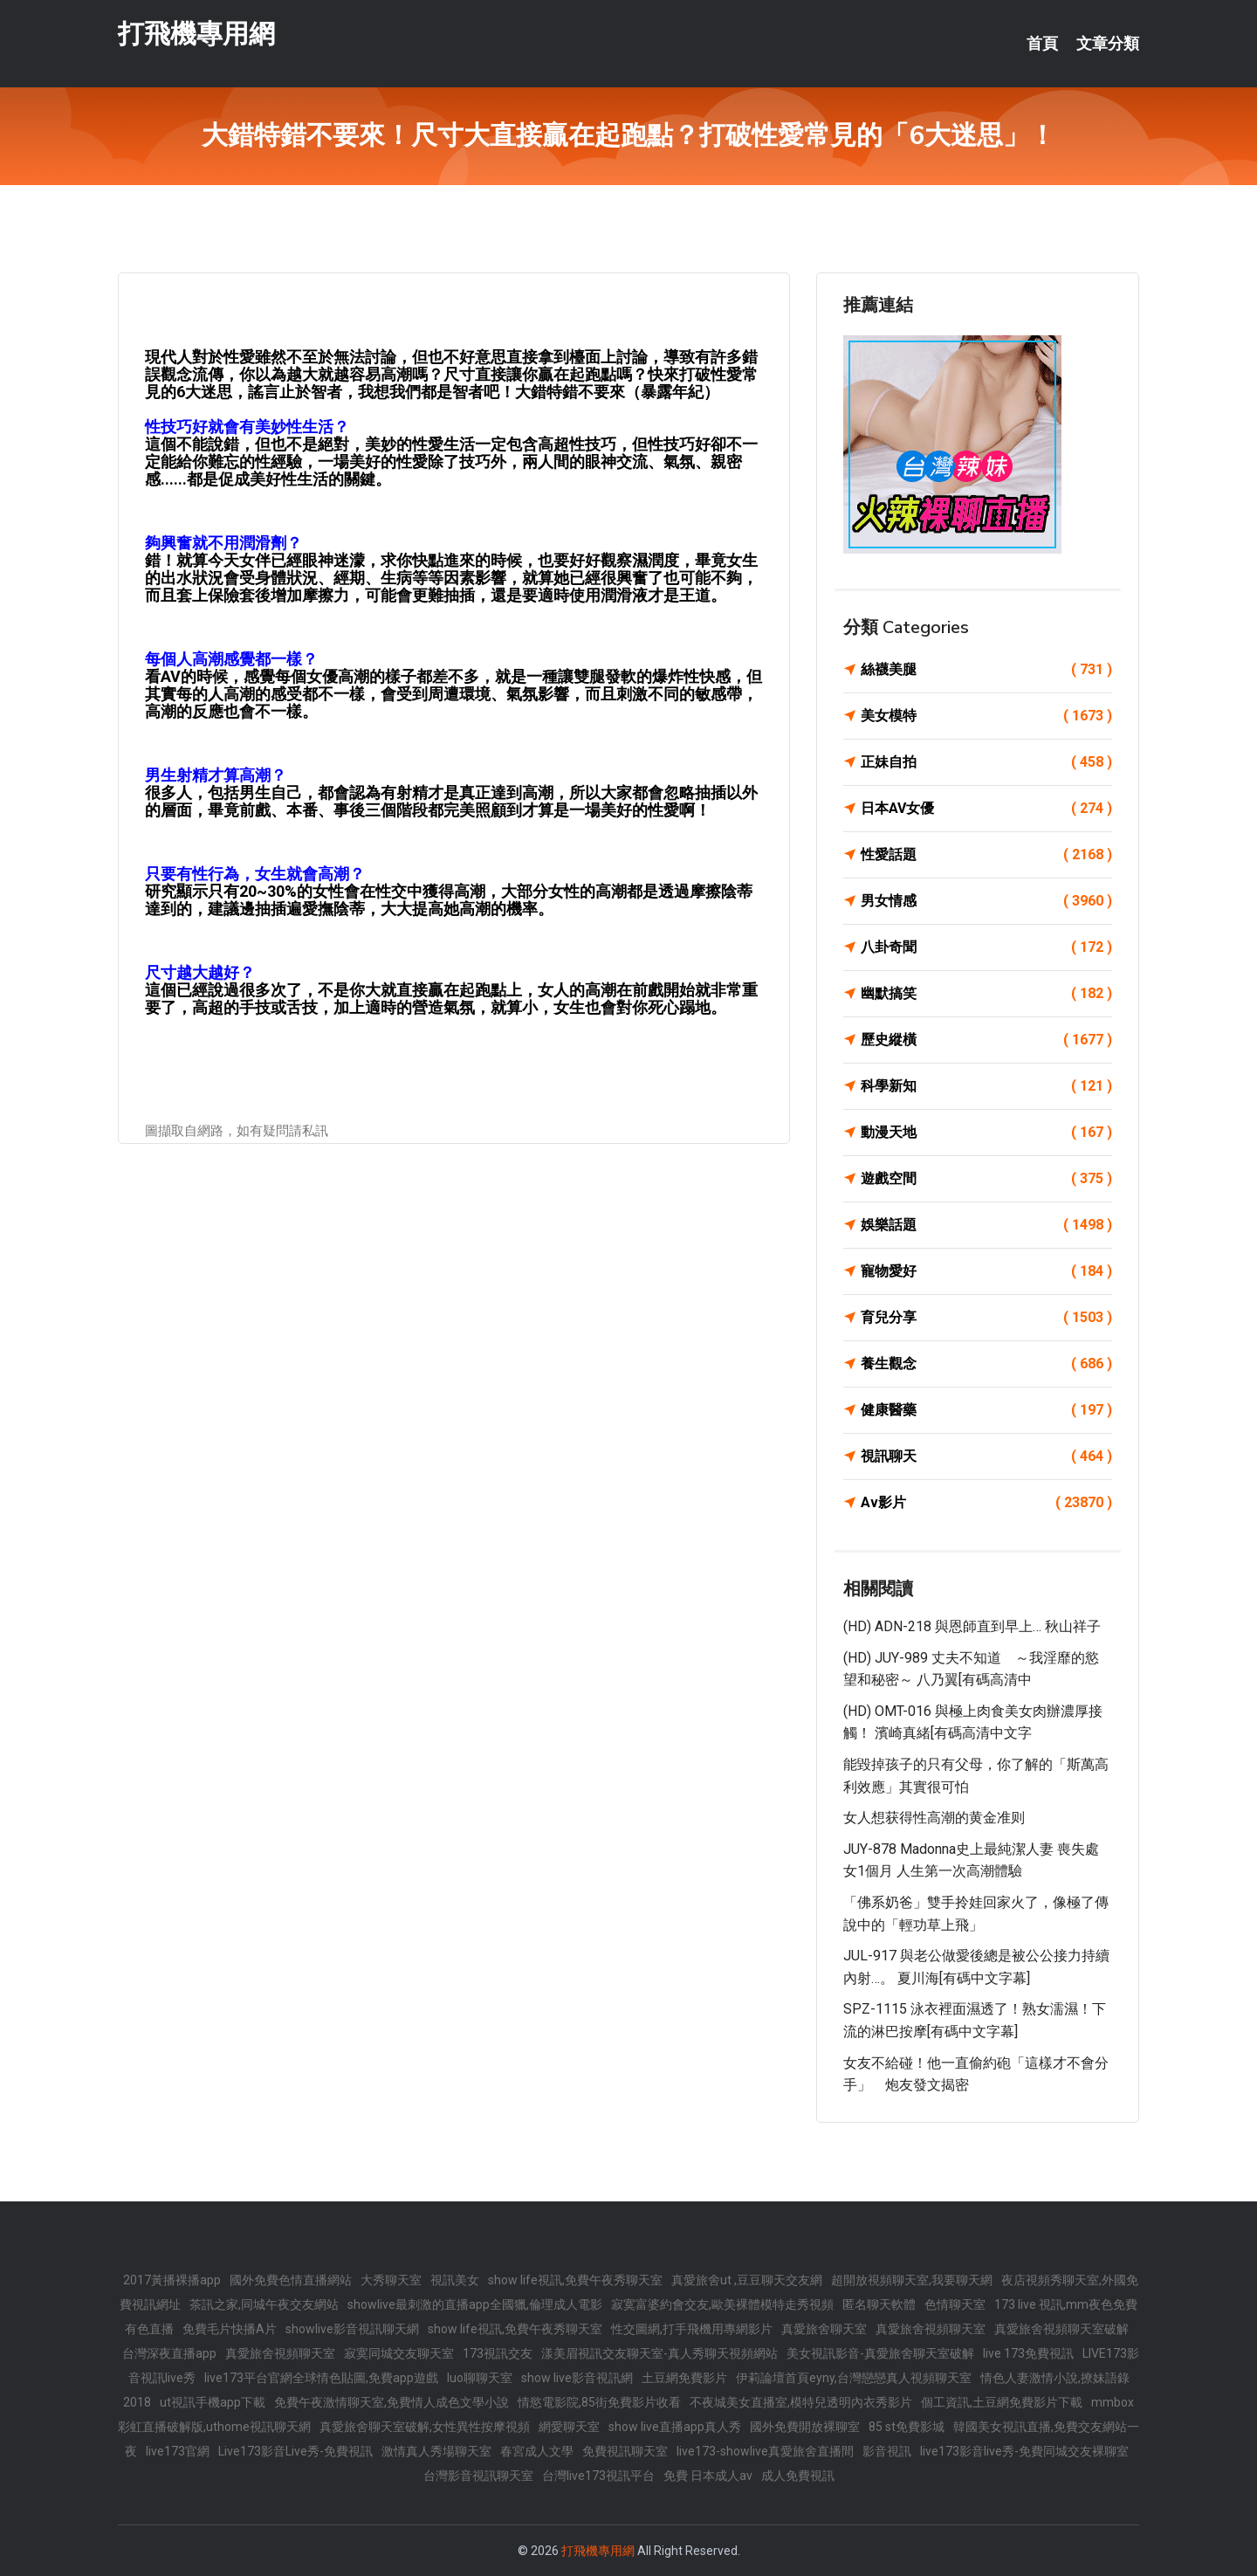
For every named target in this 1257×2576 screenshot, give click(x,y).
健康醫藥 (986, 1410)
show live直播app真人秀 (674, 2427)
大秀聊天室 (391, 2280)
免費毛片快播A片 (229, 2329)
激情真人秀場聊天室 (436, 2451)
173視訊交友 (497, 2353)
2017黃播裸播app (172, 2280)
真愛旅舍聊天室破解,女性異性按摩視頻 (424, 2427)
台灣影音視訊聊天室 (478, 2476)
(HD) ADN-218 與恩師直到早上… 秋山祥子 (972, 1626)
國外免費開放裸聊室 (805, 2427)
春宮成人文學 (537, 2451)
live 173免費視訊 (1028, 2353)
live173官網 (178, 2451)
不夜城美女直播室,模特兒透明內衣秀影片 (801, 2402)
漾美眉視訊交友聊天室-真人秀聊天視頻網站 (659, 2353)
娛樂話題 (986, 1225)
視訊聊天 (986, 1456)
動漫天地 (986, 1132)
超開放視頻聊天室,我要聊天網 (912, 2280)
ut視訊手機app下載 (212, 2402)
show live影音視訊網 (577, 2378)
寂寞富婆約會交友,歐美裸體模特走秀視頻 (722, 2304)
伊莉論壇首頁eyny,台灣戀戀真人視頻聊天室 (854, 2378)
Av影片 (986, 1503)
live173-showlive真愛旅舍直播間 (765, 2451)
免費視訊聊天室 (625, 2451)
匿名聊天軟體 (879, 2304)
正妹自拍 (986, 762)
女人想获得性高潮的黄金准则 (934, 1817)
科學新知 (986, 1086)
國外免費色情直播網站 (291, 2280)
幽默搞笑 (986, 993)
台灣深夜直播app (169, 2353)
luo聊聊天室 (479, 2378)
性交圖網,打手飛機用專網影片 (692, 2329)
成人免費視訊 (798, 2476)
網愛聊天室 (569, 2427)
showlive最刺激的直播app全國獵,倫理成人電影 (474, 2304)
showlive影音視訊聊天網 (352, 2329)
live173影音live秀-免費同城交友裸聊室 (1024, 2451)
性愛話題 (986, 855)
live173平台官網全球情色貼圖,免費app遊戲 (321, 2378)
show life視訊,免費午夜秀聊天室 (575, 2280)
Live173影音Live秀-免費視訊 (295, 2451)
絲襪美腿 (986, 670)
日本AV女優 (986, 808)
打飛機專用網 (196, 33)
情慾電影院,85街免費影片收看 (599, 2402)
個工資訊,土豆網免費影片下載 (1001, 2402)
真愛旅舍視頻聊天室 (931, 2329)
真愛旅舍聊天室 (824, 2329)
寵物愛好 (986, 1271)
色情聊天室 (955, 2304)
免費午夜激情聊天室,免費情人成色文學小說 (391, 2402)
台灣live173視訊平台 (598, 2476)
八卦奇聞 (986, 947)
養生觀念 (986, 1364)
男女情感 (986, 901)
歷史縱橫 (986, 1040)
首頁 (1042, 43)
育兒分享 (986, 1317)
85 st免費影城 (906, 2427)
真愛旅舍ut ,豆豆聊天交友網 (746, 2280)
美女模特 (986, 716)
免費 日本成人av (707, 2476)
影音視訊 (886, 2451)
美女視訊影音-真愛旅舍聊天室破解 (880, 2353)
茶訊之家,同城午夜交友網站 (264, 2304)
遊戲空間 (986, 1179)
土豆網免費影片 (684, 2378)
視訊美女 (454, 2280)
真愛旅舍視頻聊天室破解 (1061, 2329)
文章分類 (1107, 43)
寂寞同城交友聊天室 (399, 2353)
